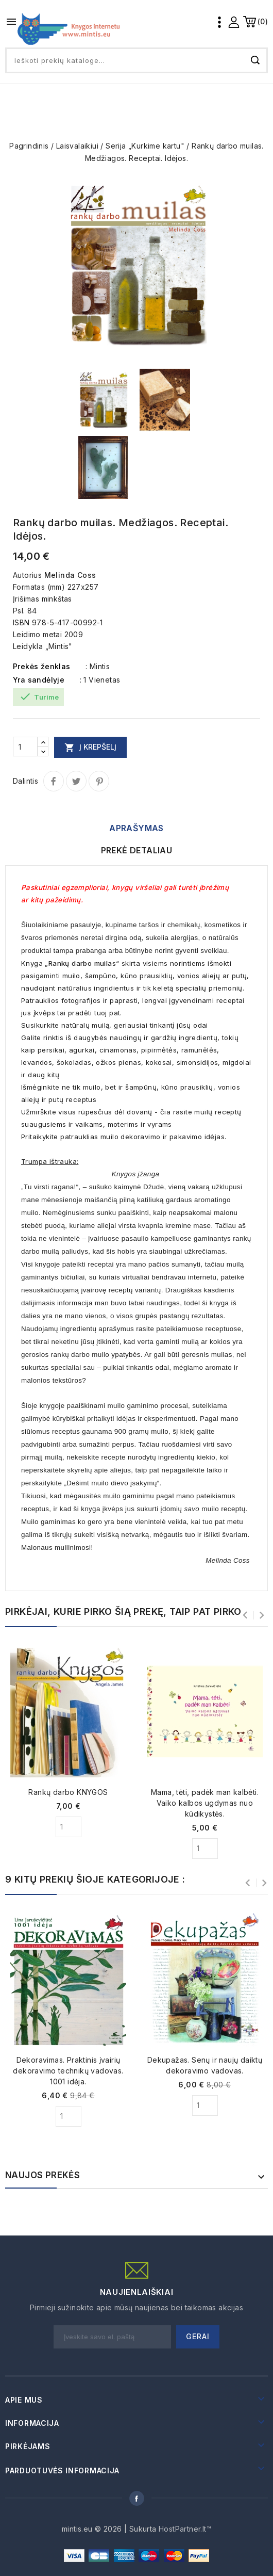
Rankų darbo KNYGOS (68, 1792)
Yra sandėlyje (38, 679)
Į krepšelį (90, 747)
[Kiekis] (25, 746)
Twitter (76, 781)
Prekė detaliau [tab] (137, 850)
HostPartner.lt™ (185, 2528)
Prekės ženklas (42, 666)
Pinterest (99, 781)
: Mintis (98, 666)
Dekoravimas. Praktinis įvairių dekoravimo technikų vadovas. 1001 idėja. (68, 2070)
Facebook (136, 2498)
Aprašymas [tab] (136, 828)
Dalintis (53, 781)
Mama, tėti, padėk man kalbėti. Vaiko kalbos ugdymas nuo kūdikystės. (205, 1803)
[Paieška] (136, 60)
